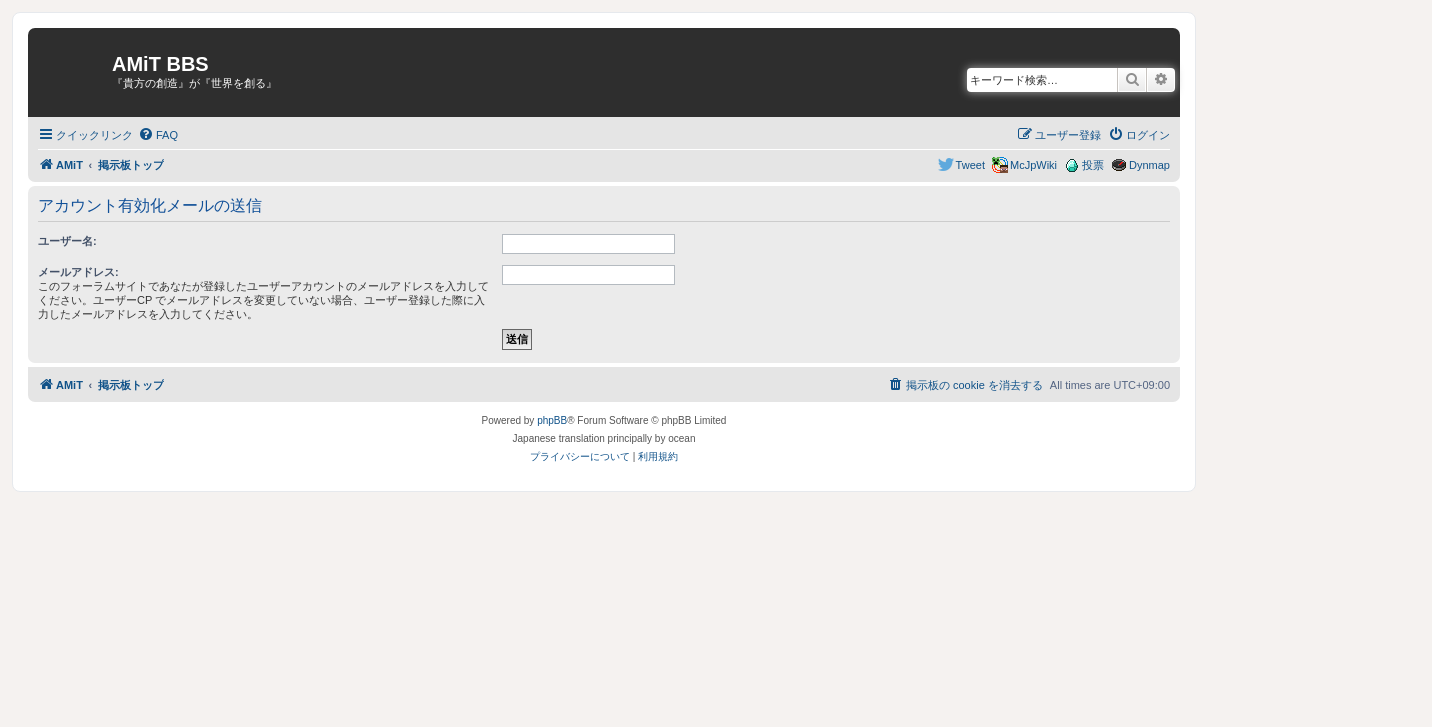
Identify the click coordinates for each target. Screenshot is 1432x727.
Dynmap (1149, 165)
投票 (1093, 165)
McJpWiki (1033, 165)
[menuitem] (158, 135)
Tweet (970, 165)
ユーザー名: (67, 241)
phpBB (552, 420)
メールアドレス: (78, 272)
